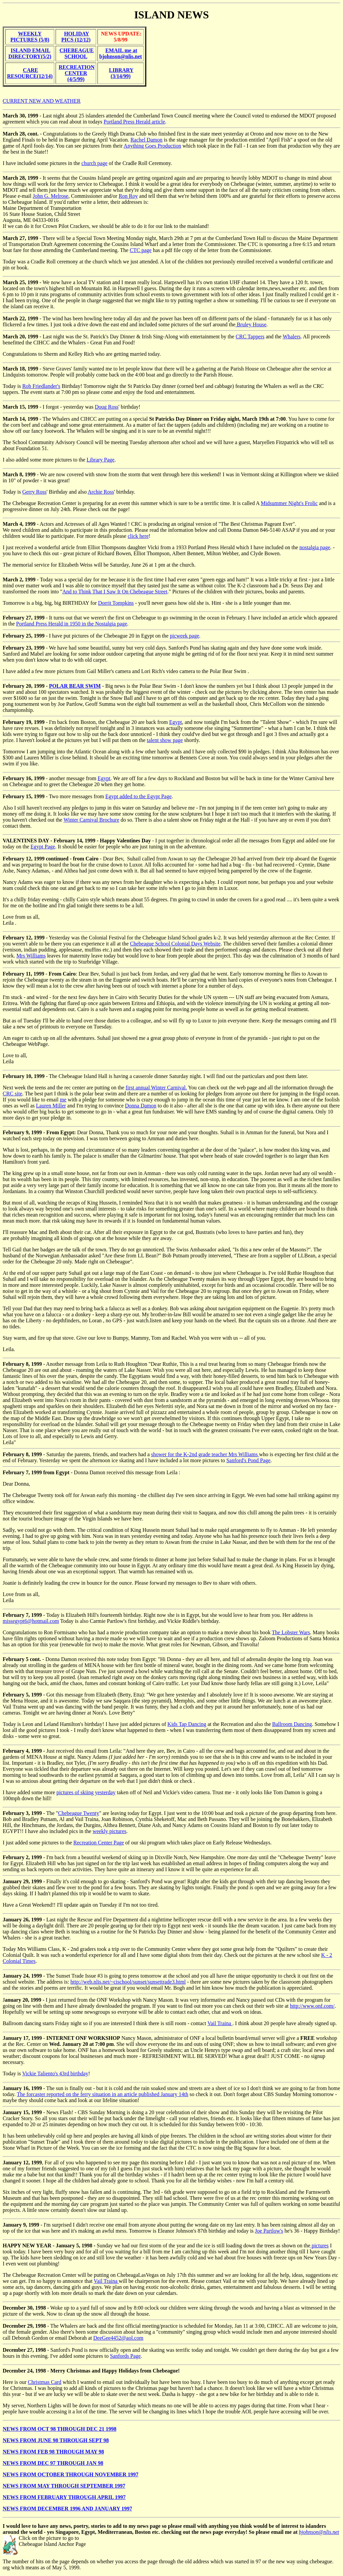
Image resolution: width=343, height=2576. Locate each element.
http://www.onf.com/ (312, 2006)
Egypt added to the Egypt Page (139, 796)
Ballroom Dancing (292, 1724)
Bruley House (250, 324)
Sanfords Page (125, 2356)
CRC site (12, 1093)
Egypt (175, 722)
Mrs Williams (31, 956)
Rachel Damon (146, 140)
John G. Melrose (50, 196)
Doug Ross (107, 407)
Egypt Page (42, 846)
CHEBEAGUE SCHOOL (77, 53)
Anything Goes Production (152, 146)
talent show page (165, 740)
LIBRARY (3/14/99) (121, 73)
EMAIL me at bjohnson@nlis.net (120, 53)
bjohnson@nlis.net (319, 2532)
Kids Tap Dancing (186, 1724)
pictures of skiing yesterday (85, 1792)
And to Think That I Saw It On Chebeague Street (114, 591)
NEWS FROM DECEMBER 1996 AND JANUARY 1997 (67, 2508)
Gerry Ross (34, 492)
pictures (319, 2245)
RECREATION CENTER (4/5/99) (76, 73)
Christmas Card (44, 2382)
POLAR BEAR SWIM (75, 686)
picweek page (184, 636)
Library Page (101, 460)
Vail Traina (219, 2023)
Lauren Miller (51, 1105)
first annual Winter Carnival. (156, 1087)
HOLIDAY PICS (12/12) (76, 37)
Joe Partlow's (269, 2231)
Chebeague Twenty (78, 1813)
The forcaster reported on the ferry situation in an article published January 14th (102, 2094)
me (63, 1099)
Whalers (291, 336)
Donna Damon (140, 1105)
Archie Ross (101, 492)
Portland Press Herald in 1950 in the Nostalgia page (71, 624)
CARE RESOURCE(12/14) (30, 73)
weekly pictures (109, 1831)
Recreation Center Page (98, 1842)
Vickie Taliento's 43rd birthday (55, 2073)
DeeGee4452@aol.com (118, 2338)
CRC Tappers (249, 336)
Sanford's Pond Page (248, 1460)
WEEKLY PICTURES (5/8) (29, 37)
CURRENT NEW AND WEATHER (41, 101)
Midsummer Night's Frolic (289, 503)
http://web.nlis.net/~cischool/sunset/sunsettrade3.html (128, 1982)
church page (94, 163)
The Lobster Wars (291, 1632)
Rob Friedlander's (41, 386)
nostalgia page (314, 547)
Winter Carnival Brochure (91, 820)
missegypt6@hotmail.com (31, 1621)
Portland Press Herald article (134, 121)
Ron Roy (128, 196)
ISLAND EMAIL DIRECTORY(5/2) (29, 53)
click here (138, 536)
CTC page (140, 250)
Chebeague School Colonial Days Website (175, 943)
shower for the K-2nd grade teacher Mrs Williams (205, 1454)
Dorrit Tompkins (116, 603)
